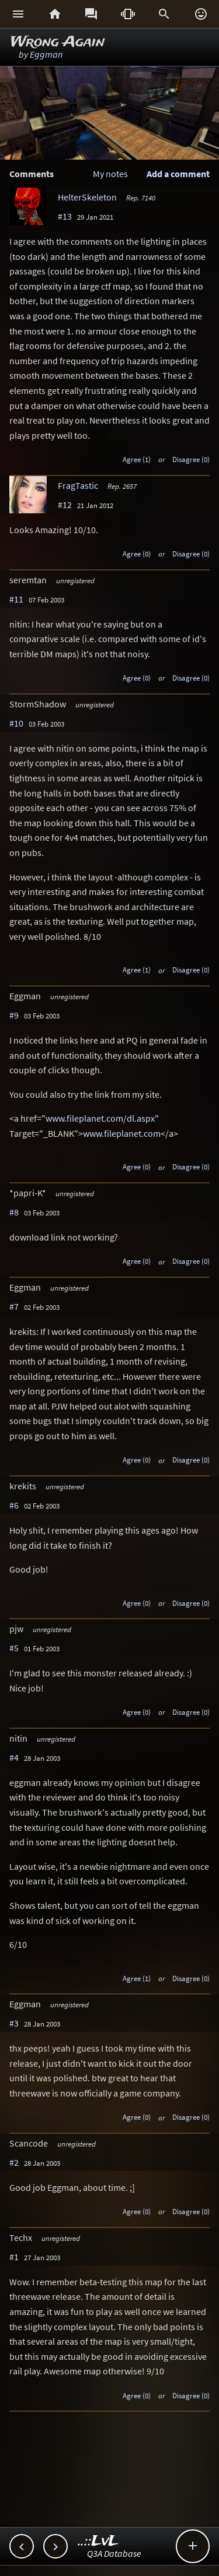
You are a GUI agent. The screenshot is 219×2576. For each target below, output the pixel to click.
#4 (14, 1757)
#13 (65, 216)
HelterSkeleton (87, 197)
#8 (14, 1212)
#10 (16, 723)
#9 (14, 1015)
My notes (110, 173)
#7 (14, 1306)
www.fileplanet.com (122, 1133)
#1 (14, 2257)
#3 (14, 2023)
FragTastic (78, 485)
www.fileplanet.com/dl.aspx (100, 1118)
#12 (65, 504)
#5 (14, 1648)
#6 (14, 1505)
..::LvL (98, 2541)
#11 (16, 599)
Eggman (46, 54)
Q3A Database (114, 2553)
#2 (14, 2162)
